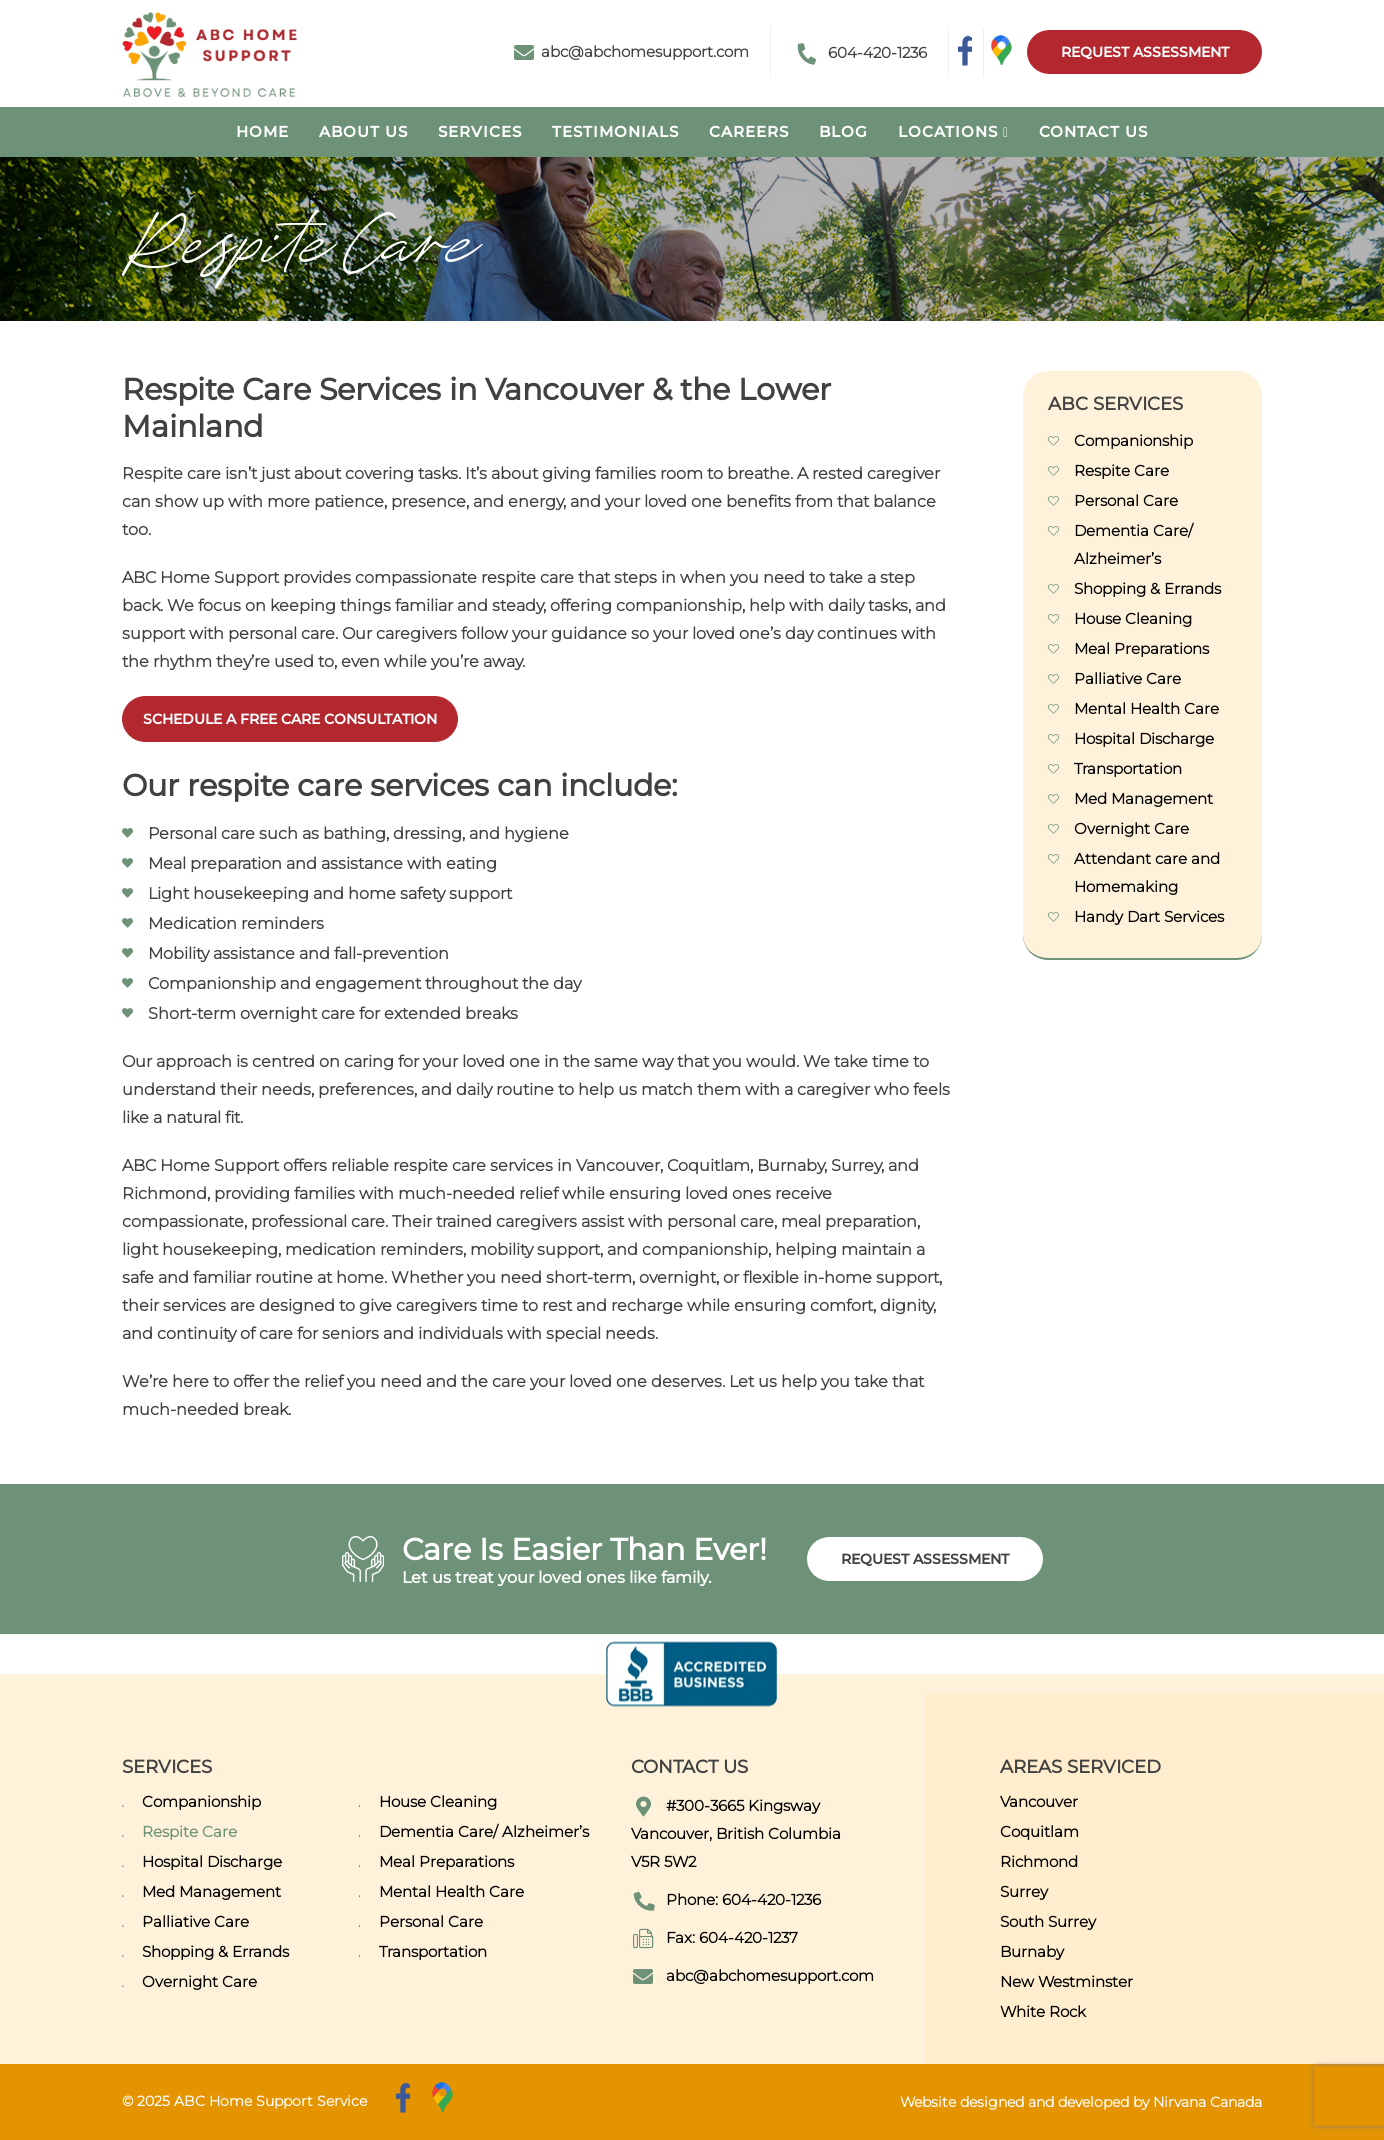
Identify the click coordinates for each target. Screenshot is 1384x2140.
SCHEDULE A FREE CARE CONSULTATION (290, 719)
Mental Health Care (1146, 708)
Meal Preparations (1141, 648)
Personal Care (1126, 500)
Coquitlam (1039, 1831)
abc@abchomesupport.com (631, 51)
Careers (749, 131)
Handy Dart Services (1149, 916)
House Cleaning (1133, 618)
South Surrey (1048, 1921)
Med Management (1143, 798)
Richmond (1039, 1861)
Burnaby (1032, 1951)
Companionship (1133, 440)
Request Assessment (1144, 52)
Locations (948, 131)
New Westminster (1066, 1981)
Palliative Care (1127, 678)
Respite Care (1121, 470)
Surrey (1024, 1891)
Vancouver (1039, 1801)
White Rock (1043, 2011)
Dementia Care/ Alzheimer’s (484, 1831)
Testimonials (615, 131)
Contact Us (1093, 131)
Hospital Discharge (1144, 738)
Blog (843, 131)
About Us (363, 131)
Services (480, 131)
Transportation (1128, 768)
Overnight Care (1131, 828)
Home (262, 131)
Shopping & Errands (1147, 588)
